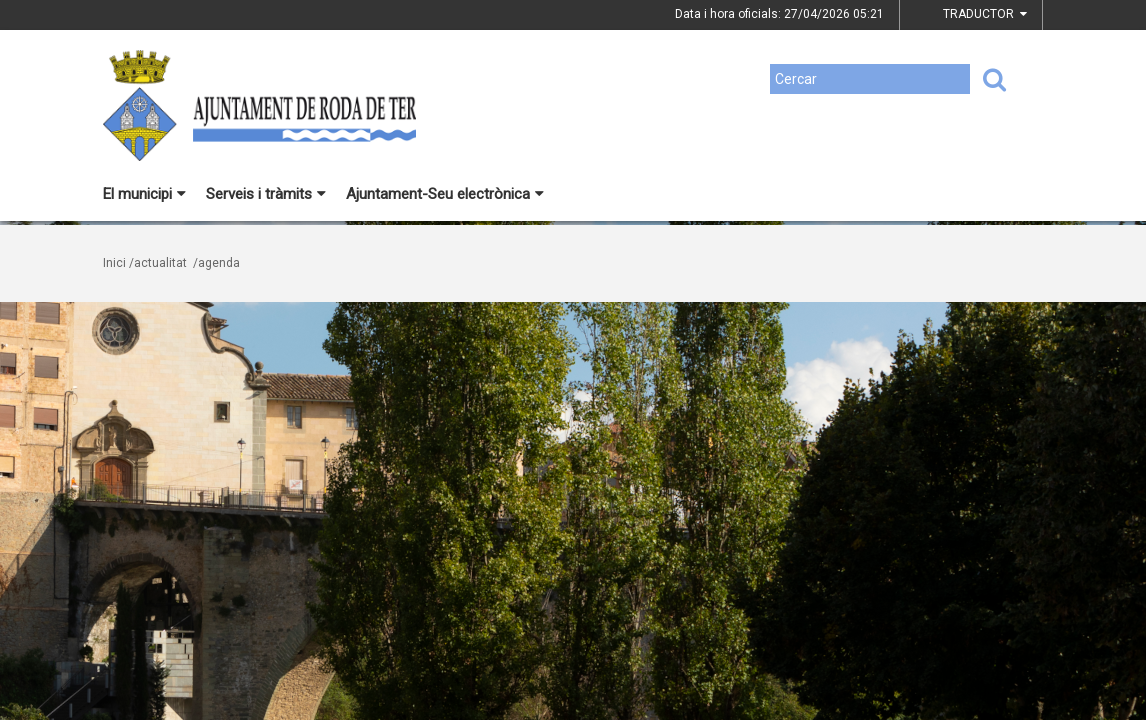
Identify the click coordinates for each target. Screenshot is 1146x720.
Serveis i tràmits (266, 194)
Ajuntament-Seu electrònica (445, 194)
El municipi (144, 194)
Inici (114, 263)
